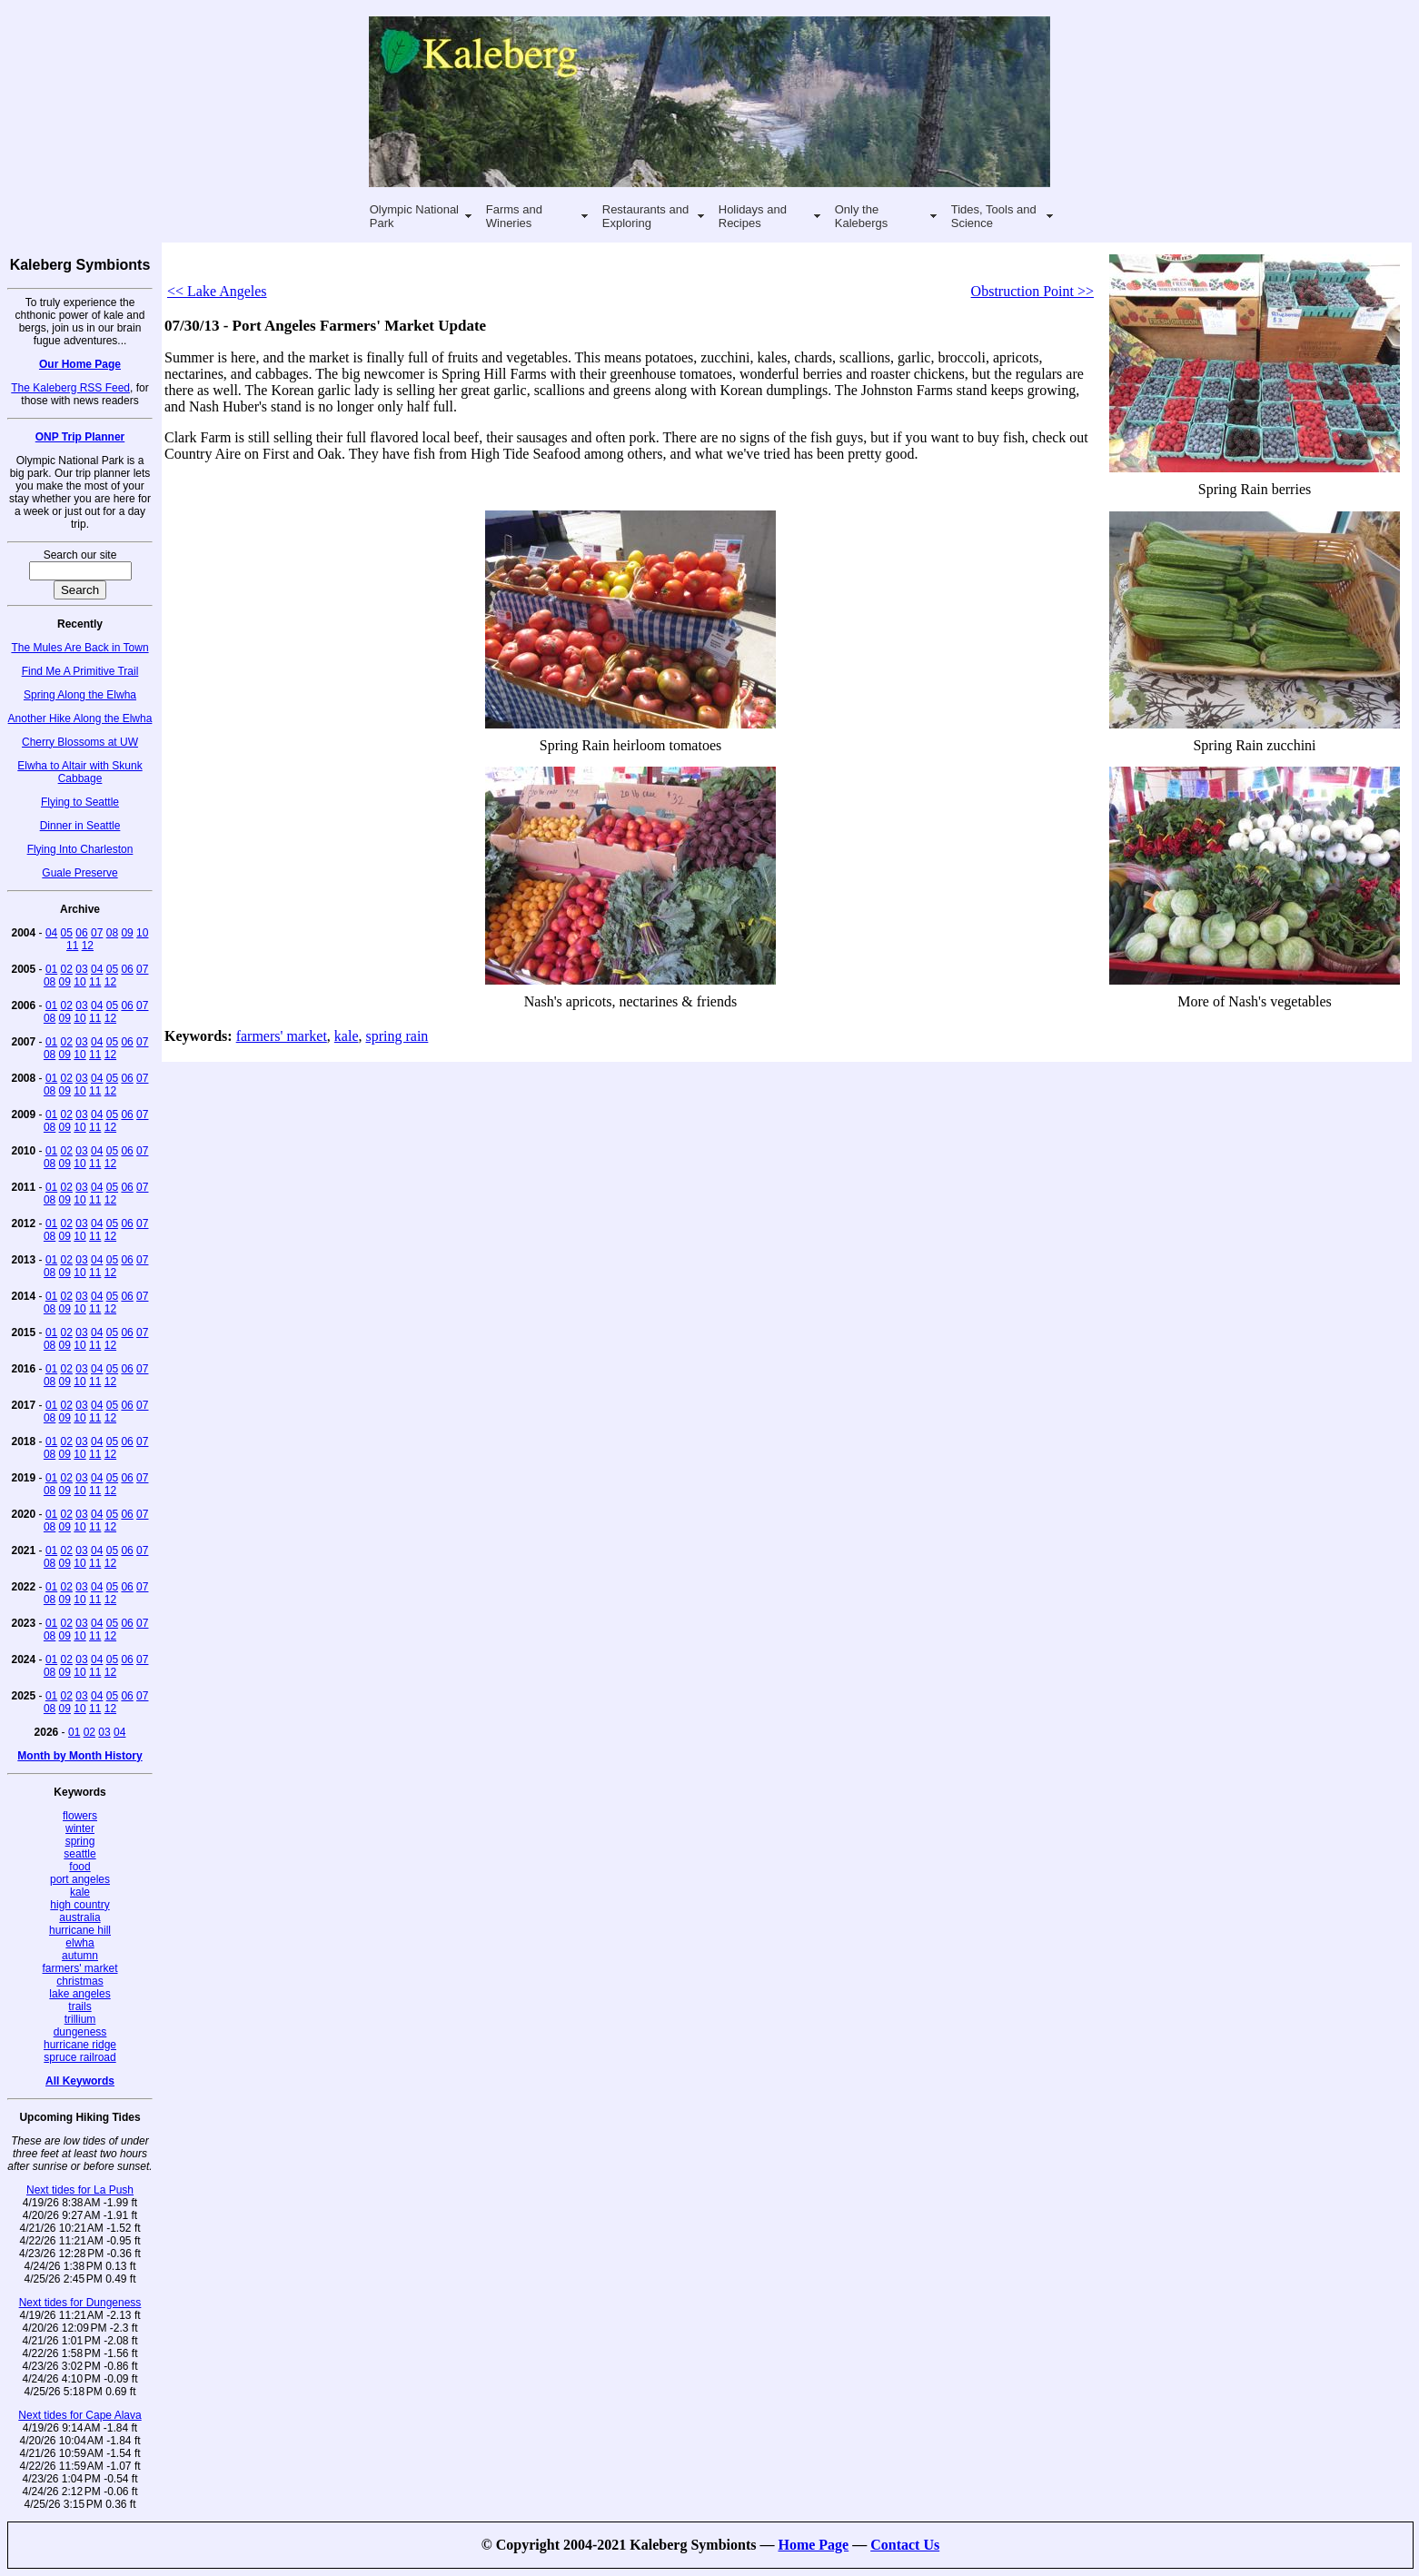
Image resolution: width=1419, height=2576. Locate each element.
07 (97, 932)
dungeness (80, 2032)
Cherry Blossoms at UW (80, 742)
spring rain (396, 1036)
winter (79, 1828)
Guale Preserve (79, 873)
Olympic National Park (414, 216)
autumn (80, 1955)
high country (79, 1904)
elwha (79, 1943)
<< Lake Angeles (217, 291)
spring (80, 1841)
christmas (79, 1981)
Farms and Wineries (514, 216)
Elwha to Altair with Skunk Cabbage (79, 772)
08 (112, 932)
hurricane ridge (80, 2044)
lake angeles (79, 1993)
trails (79, 2006)
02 (67, 969)
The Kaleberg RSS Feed (70, 387)
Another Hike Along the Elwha (80, 718)
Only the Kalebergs (861, 216)
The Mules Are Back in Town (79, 647)
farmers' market (80, 1968)
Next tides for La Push (80, 2190)
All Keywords (79, 2081)
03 (81, 969)
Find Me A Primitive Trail (80, 671)
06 (81, 932)
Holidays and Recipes (753, 216)
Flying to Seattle (80, 802)
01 (51, 969)
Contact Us (904, 2544)
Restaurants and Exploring (645, 216)
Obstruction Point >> (1032, 291)
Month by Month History (79, 1755)
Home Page (813, 2544)
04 (51, 932)
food (79, 1866)
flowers (80, 1815)
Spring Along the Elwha (80, 695)
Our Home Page (80, 364)
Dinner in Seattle (80, 825)
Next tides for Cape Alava (79, 2415)
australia (79, 1917)
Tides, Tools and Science (994, 216)
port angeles (80, 1879)
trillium (80, 2019)
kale (80, 1892)
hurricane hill (80, 1930)
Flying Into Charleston (80, 849)
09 (127, 932)
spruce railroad (79, 2057)
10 (142, 932)
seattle (79, 1854)
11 (72, 945)
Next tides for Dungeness (80, 2302)
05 (67, 932)
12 (88, 945)
